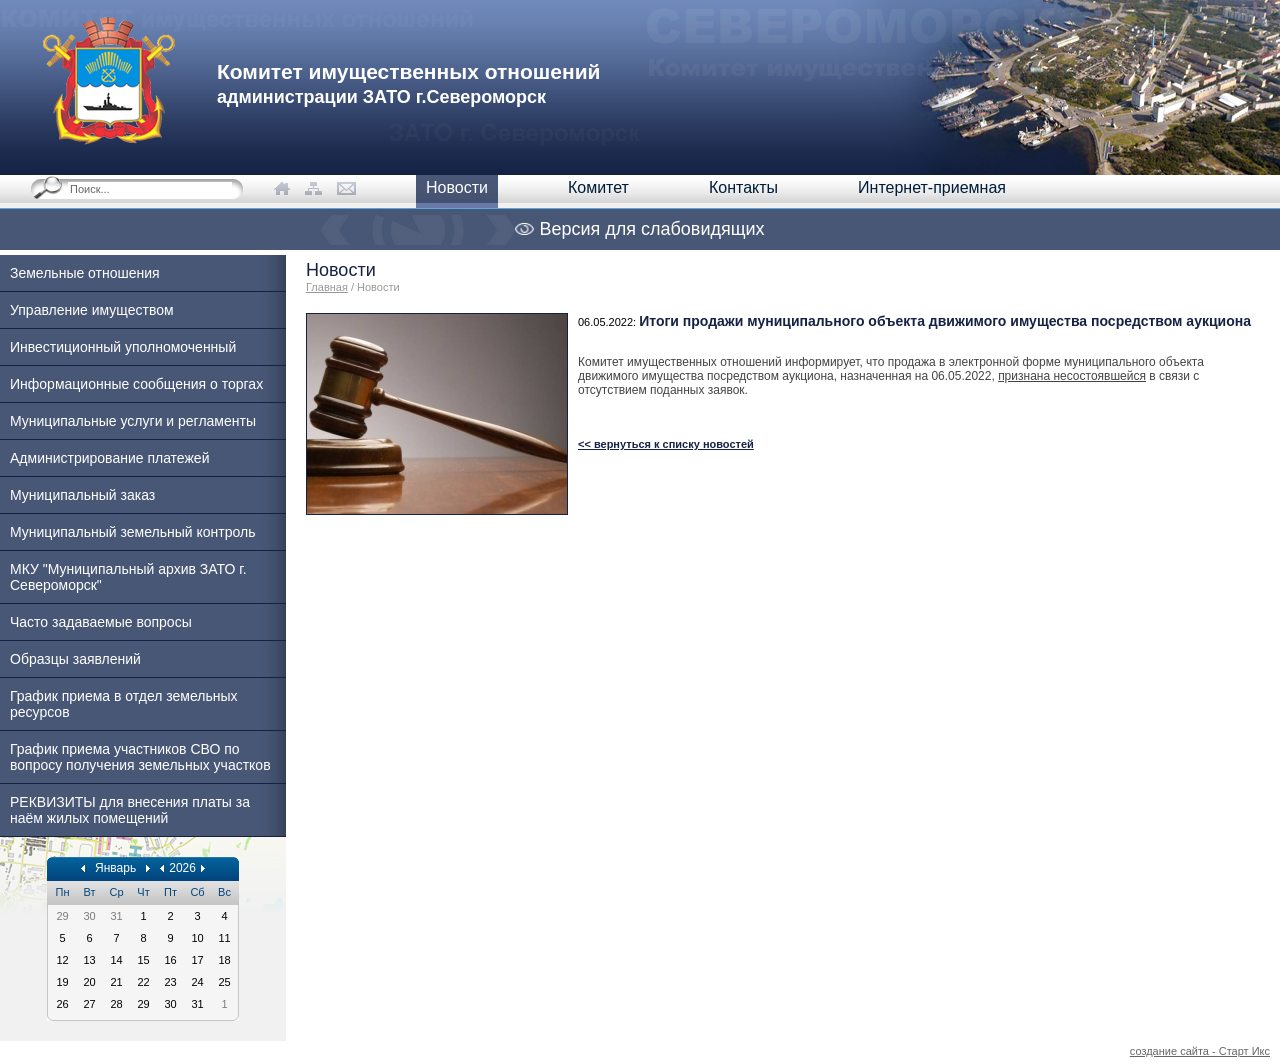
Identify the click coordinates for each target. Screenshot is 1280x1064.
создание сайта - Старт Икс (1200, 1051)
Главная (327, 287)
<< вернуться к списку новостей (666, 444)
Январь (115, 868)
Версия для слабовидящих (639, 229)
